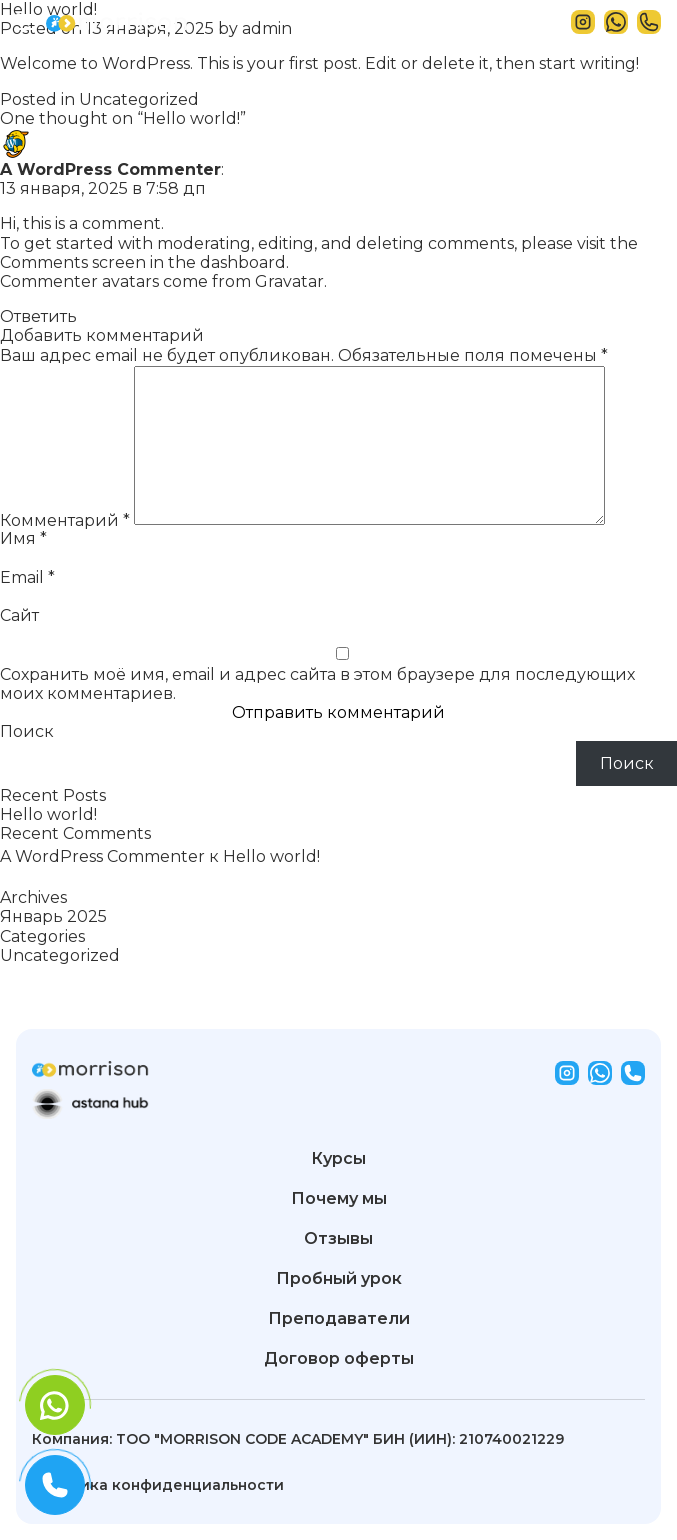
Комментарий (65, 519)
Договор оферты (339, 1359)
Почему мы (339, 1199)
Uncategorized (139, 99)
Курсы (338, 1159)
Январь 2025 (53, 916)
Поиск (27, 731)
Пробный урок (339, 1279)
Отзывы (338, 1239)
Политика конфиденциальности (158, 1485)
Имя (23, 538)
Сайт (19, 615)
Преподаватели (339, 1319)
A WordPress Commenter (110, 169)
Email (27, 577)
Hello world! (48, 814)
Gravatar (289, 281)
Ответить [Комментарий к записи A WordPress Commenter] (38, 316)
